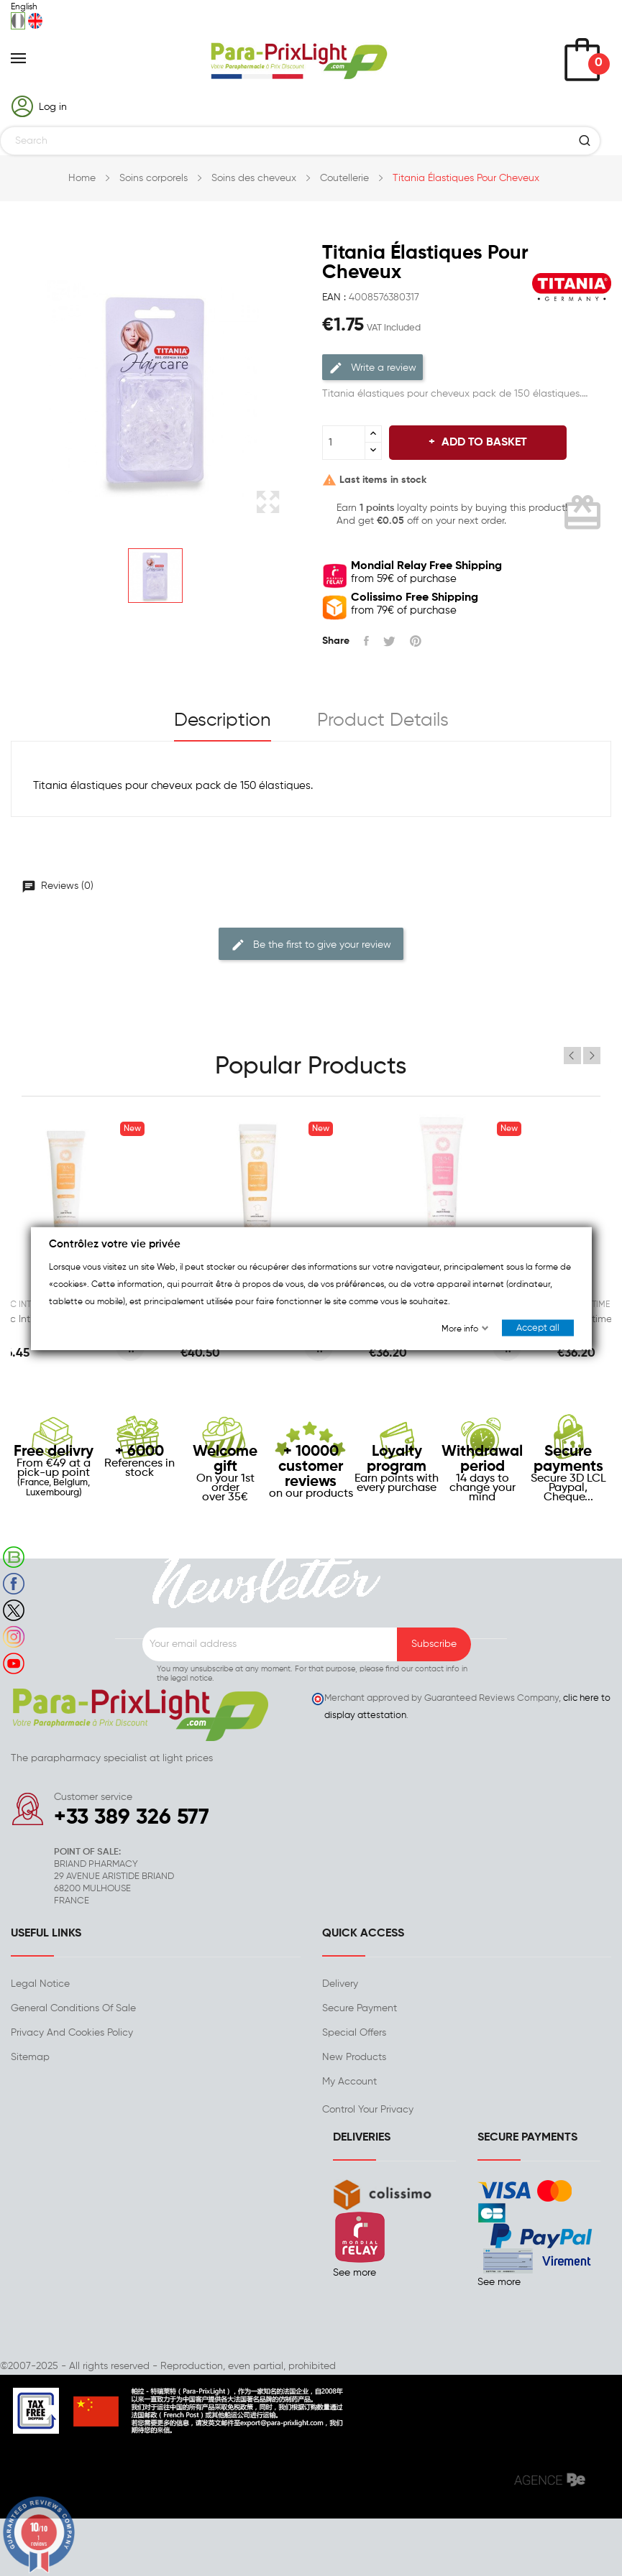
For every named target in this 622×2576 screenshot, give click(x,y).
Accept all (537, 1327)
